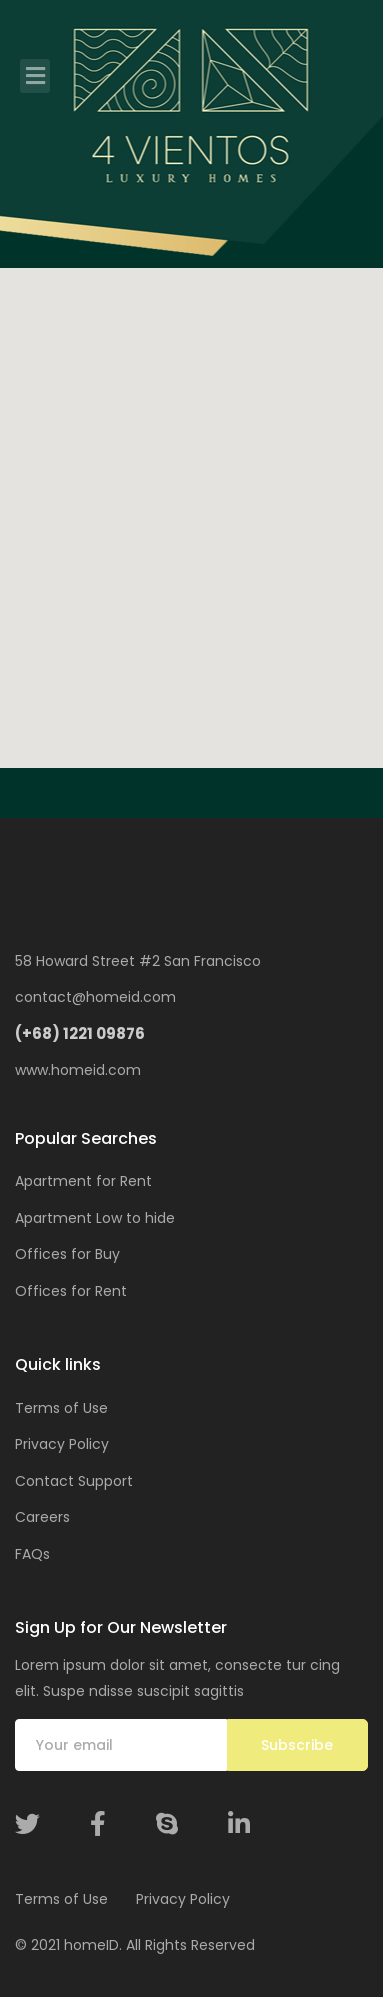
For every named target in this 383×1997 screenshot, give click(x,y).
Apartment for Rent (83, 1181)
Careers (42, 1517)
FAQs (32, 1554)
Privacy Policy (62, 1444)
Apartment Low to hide (95, 1218)
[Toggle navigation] (35, 76)
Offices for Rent (71, 1291)
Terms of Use (61, 1408)
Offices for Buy (67, 1254)
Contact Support (74, 1481)
